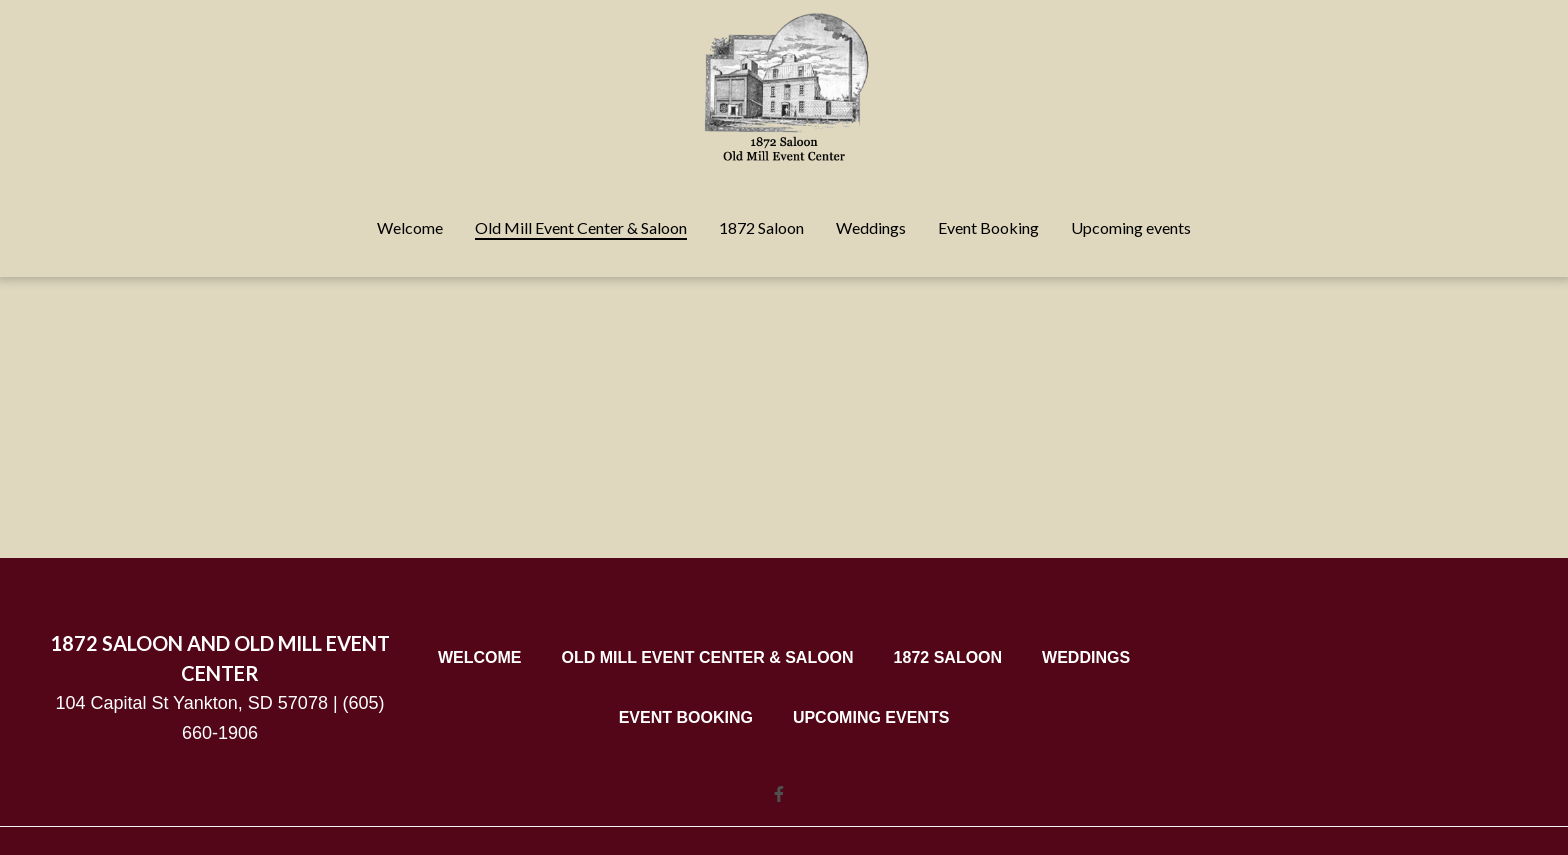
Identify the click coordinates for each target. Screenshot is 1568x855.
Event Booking (692, 717)
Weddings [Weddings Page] (871, 227)
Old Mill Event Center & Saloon (713, 657)
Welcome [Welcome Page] (410, 227)
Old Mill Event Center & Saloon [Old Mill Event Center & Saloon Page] (581, 227)
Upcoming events (877, 717)
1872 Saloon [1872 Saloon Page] (761, 227)
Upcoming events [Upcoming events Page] (1131, 227)
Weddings (1092, 657)
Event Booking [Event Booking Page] (988, 227)
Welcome (486, 657)
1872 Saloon (954, 657)
